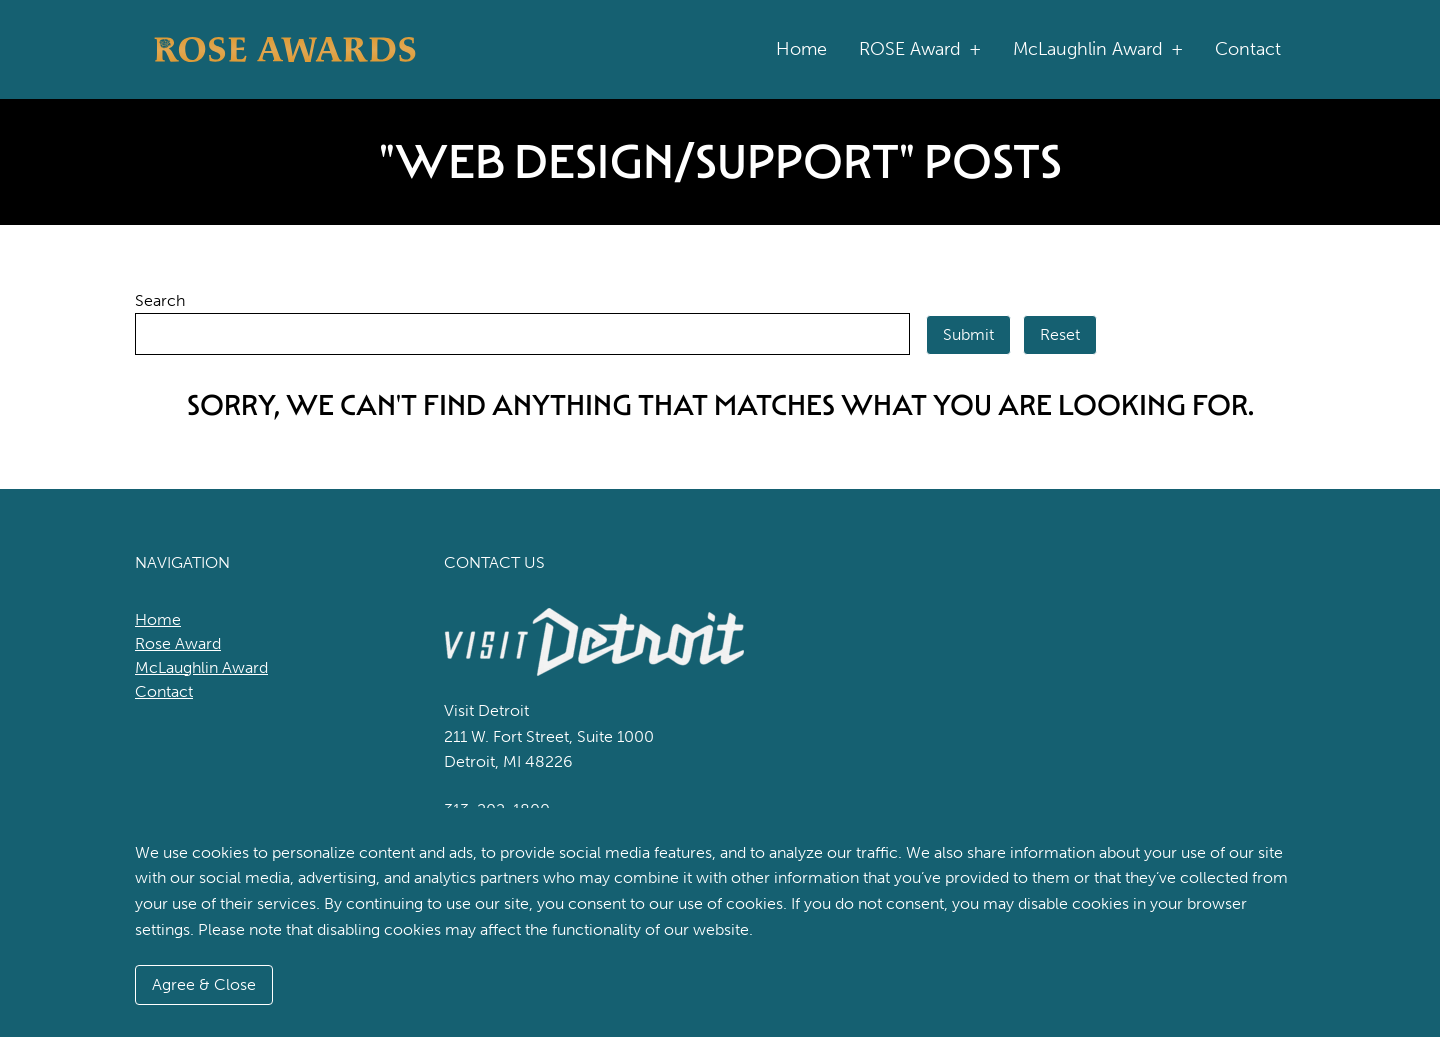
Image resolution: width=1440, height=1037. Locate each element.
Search (160, 300)
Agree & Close (204, 984)
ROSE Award (920, 49)
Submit (968, 334)
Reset (1060, 334)
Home (801, 49)
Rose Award (178, 643)
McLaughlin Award (1098, 49)
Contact (1248, 49)
